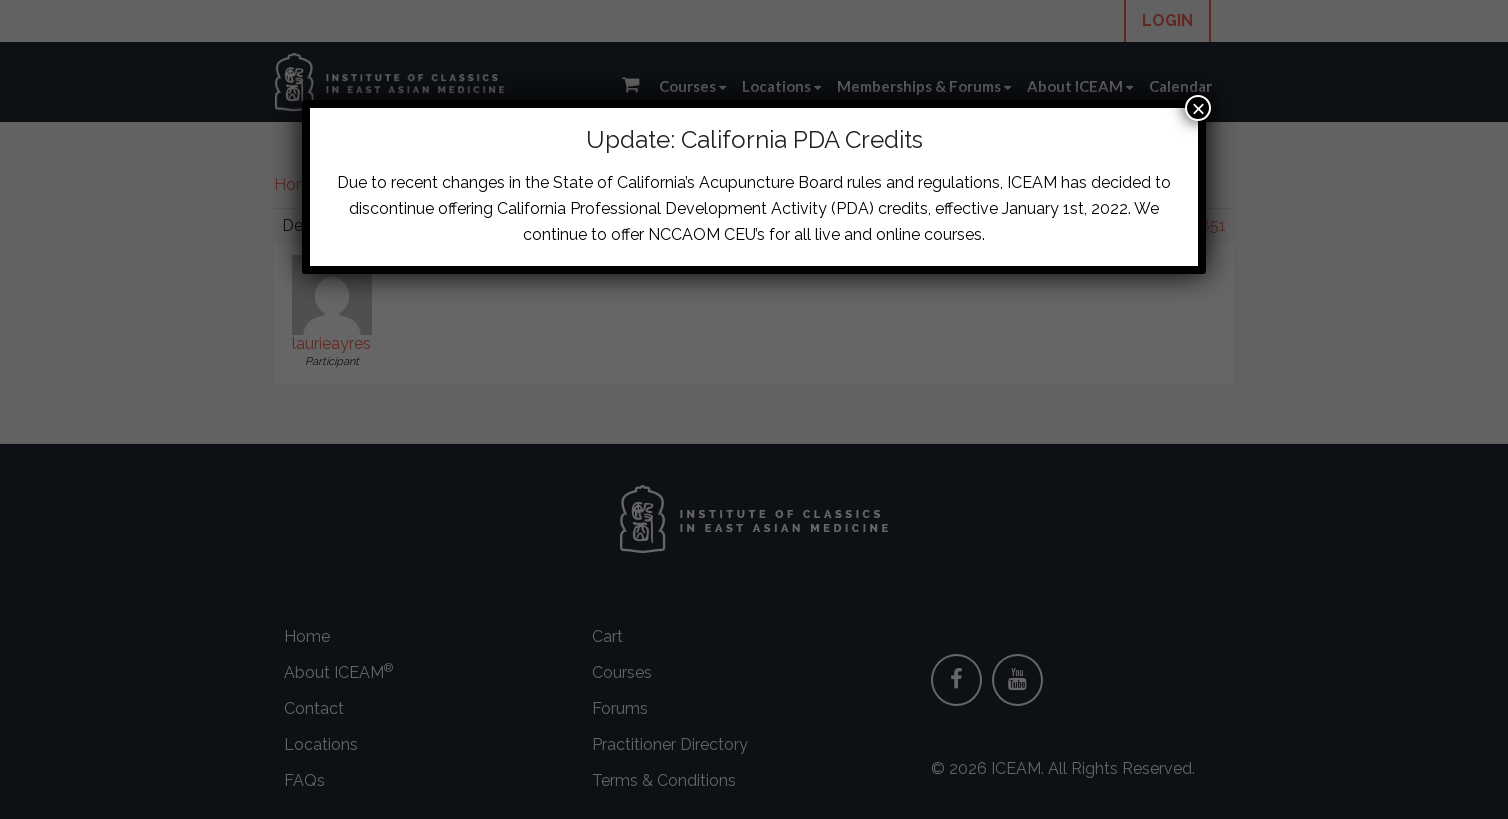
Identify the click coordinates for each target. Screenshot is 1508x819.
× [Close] (1198, 108)
